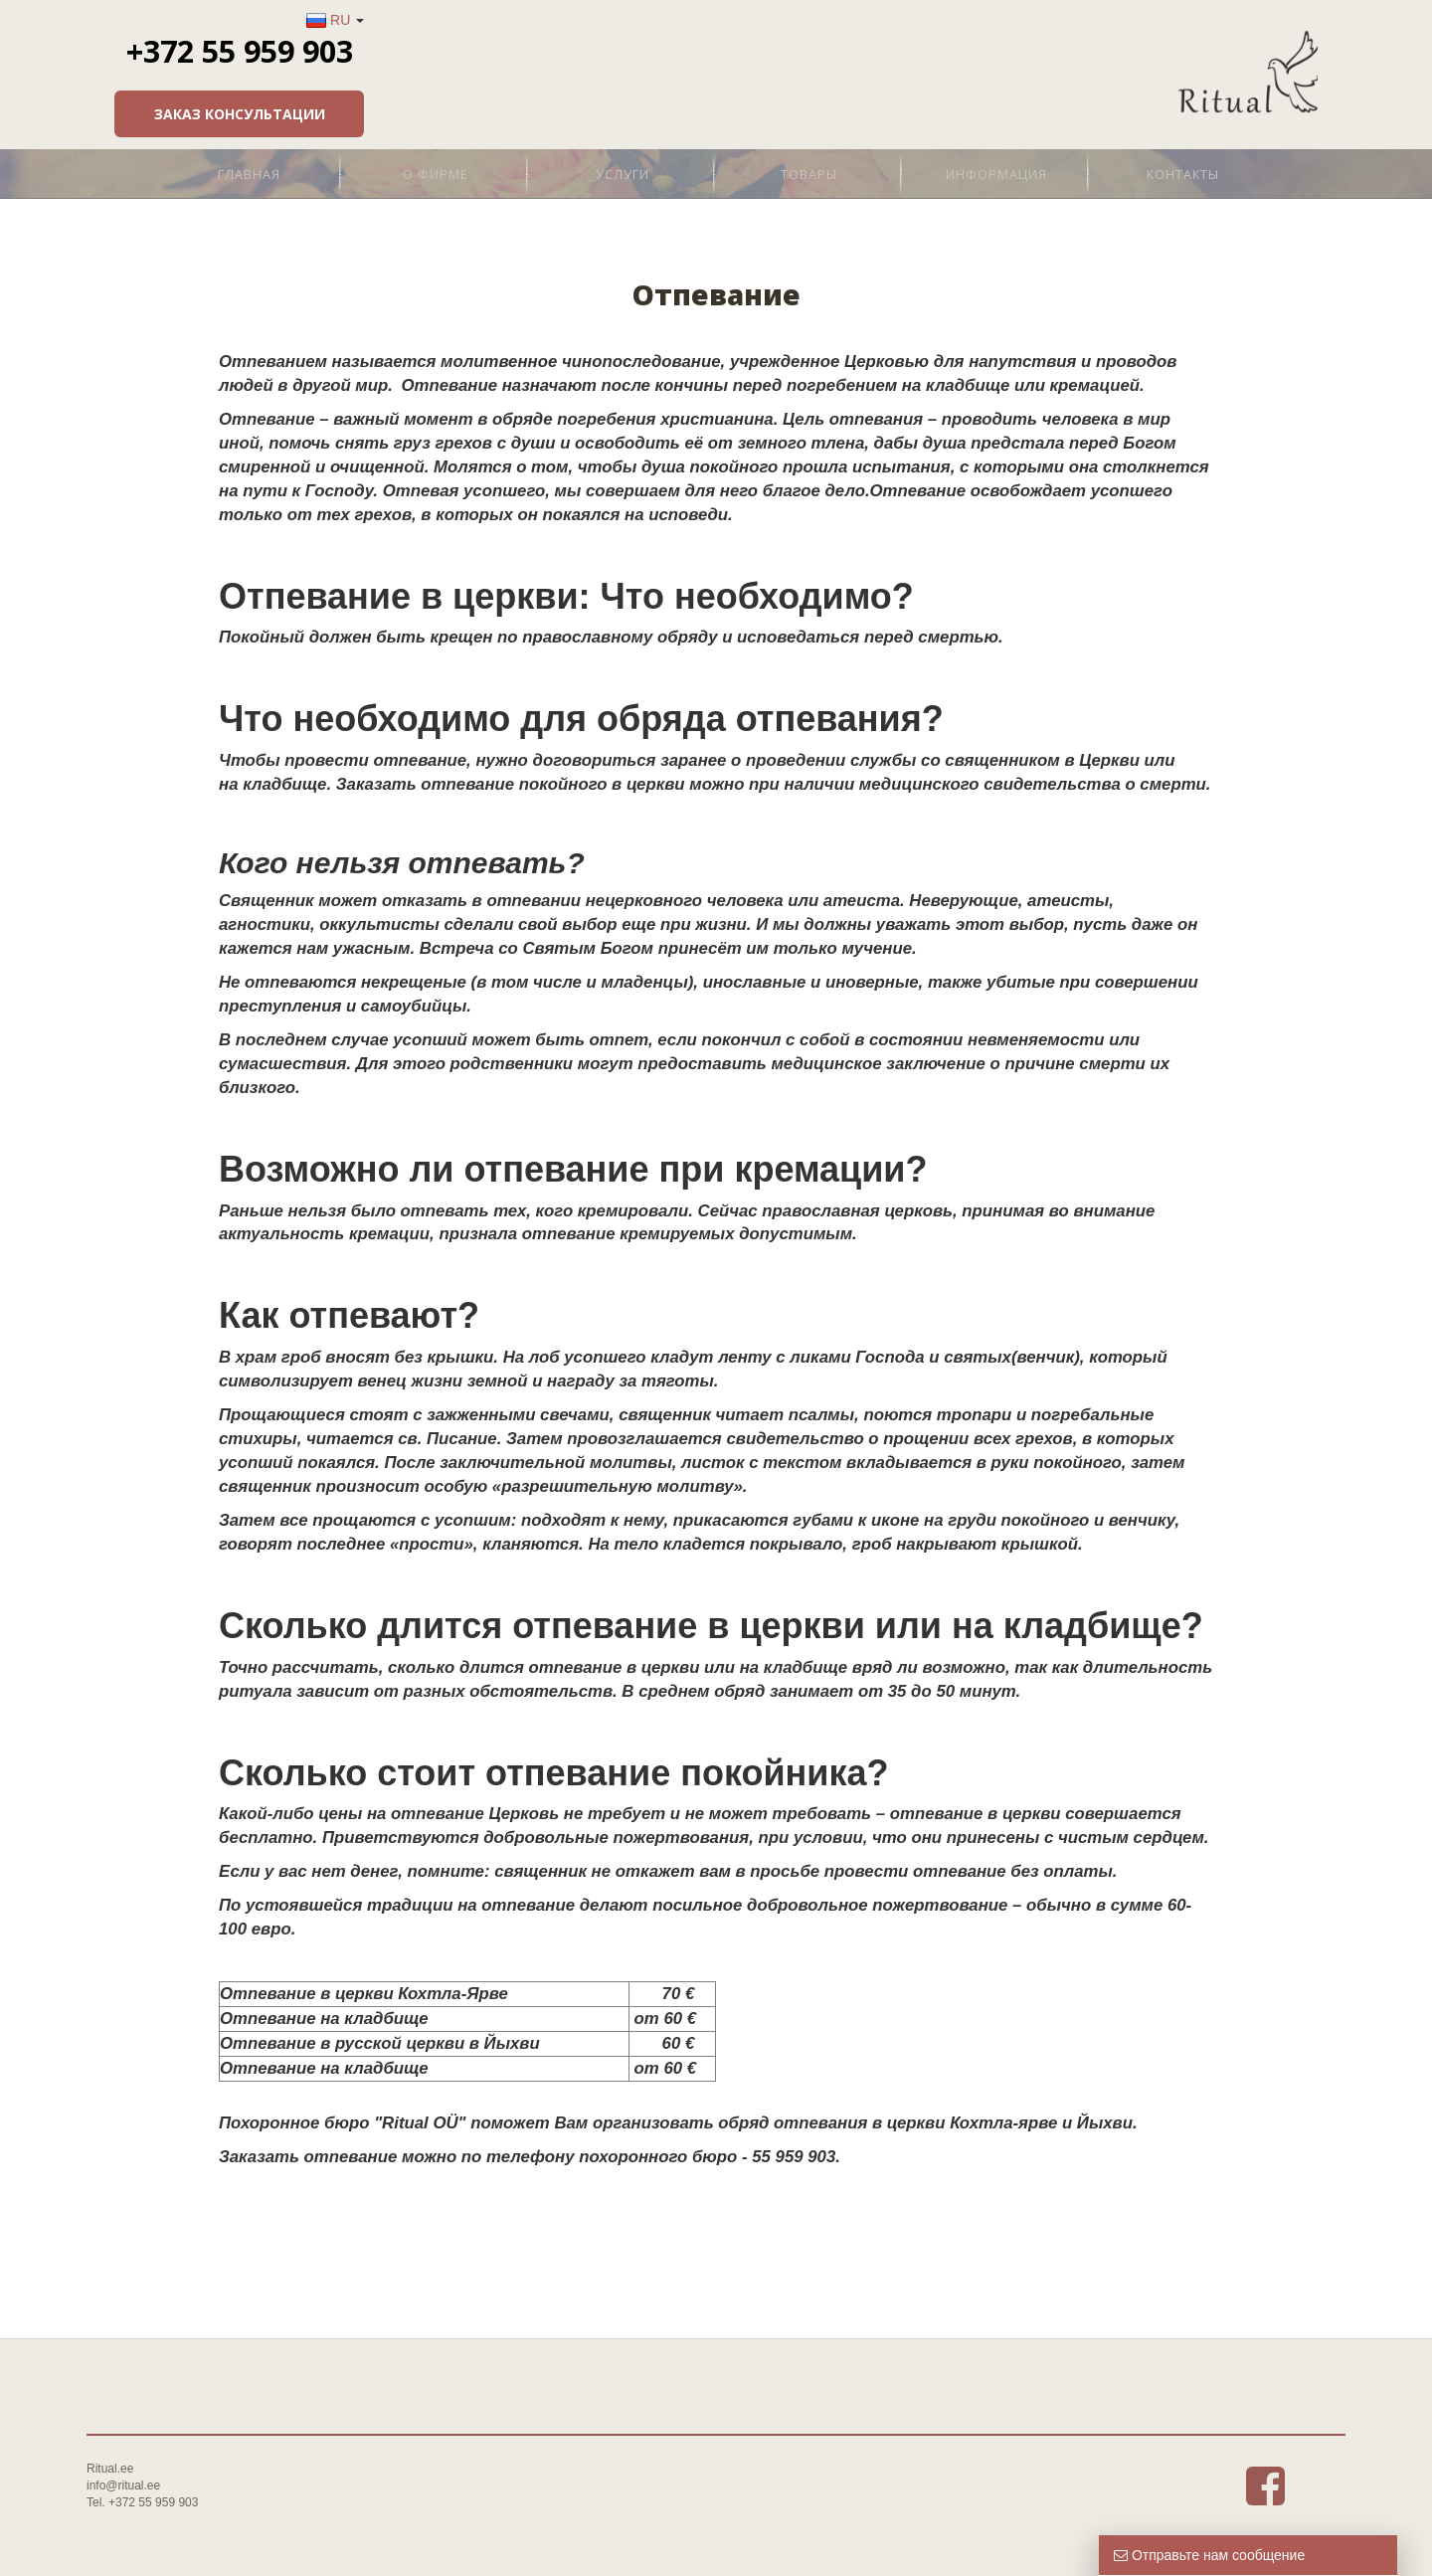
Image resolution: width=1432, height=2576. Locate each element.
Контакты (1183, 174)
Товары (809, 174)
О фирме (435, 174)
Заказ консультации (1192, 113)
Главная (249, 174)
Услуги (622, 174)
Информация (996, 174)
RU (1294, 20)
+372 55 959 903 (1192, 51)
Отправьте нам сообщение (1209, 2555)
